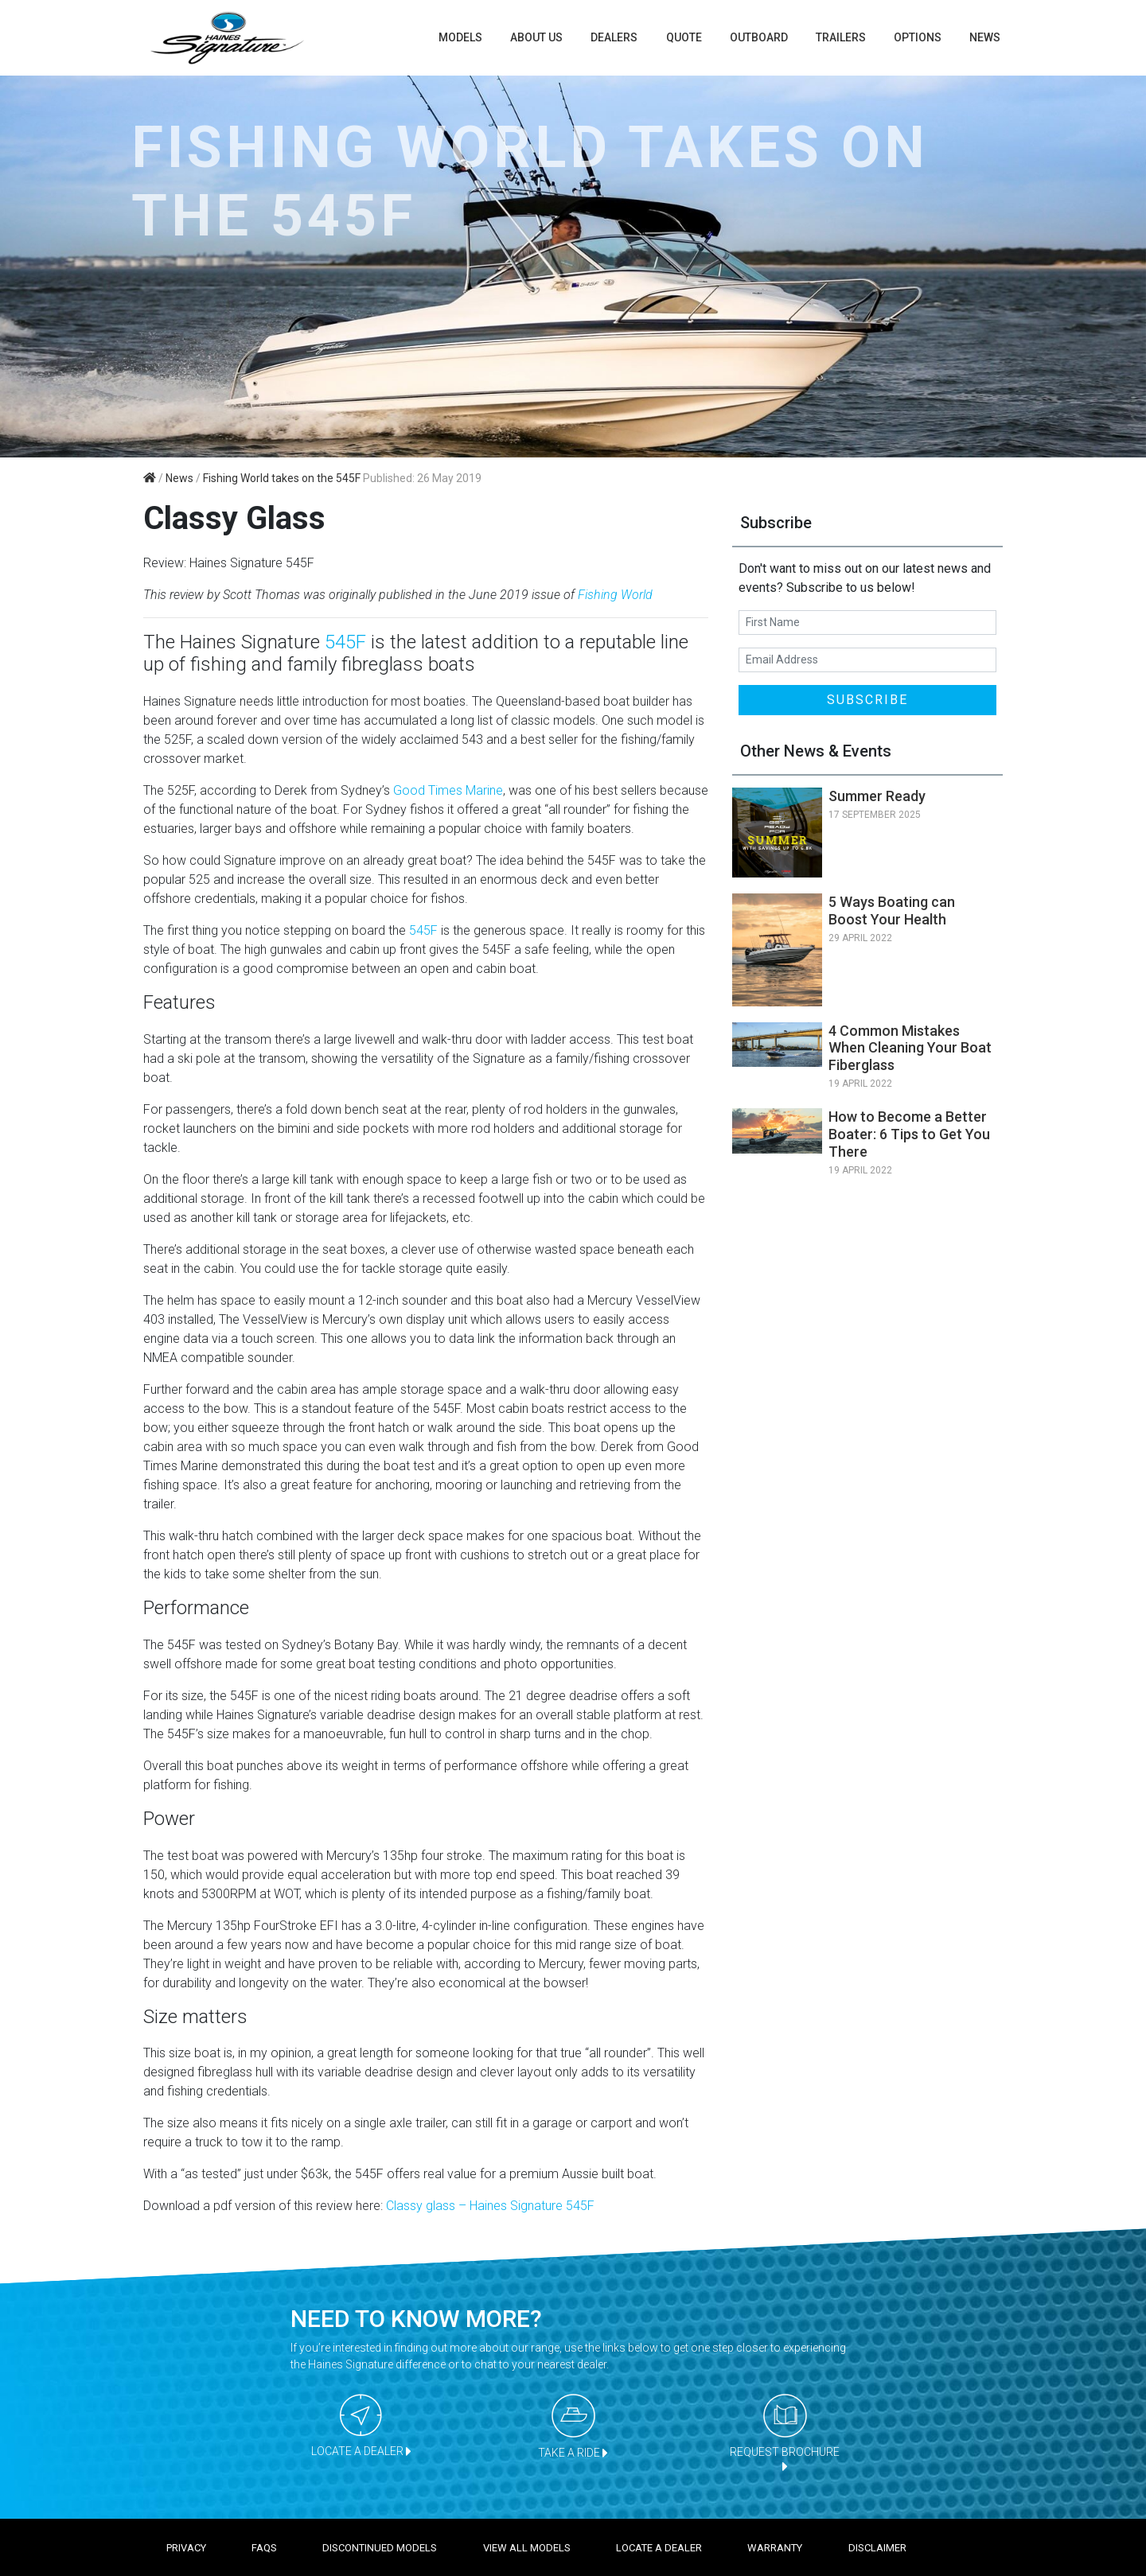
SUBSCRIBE (867, 699)
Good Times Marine (448, 790)
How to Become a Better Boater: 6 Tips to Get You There (909, 1133)
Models (460, 37)
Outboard (759, 37)
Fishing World (615, 594)
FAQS (264, 2548)
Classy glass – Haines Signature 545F (490, 2205)
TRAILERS (841, 37)
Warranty (774, 2548)
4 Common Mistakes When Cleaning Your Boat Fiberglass (910, 1047)
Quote (684, 37)
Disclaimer (877, 2548)
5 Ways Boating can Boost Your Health (891, 910)
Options (917, 37)
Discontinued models (379, 2548)
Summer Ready (877, 796)
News (984, 37)
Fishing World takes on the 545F (282, 478)
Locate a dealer (659, 2548)
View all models (527, 2548)
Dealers (614, 37)
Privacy (186, 2548)
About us (536, 37)
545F (345, 642)
